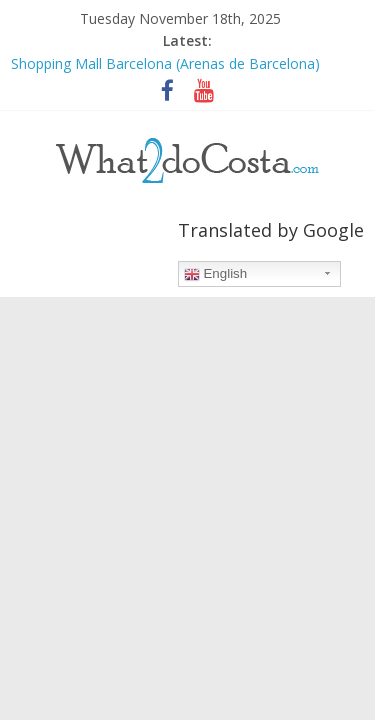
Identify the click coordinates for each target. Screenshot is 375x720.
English (215, 274)
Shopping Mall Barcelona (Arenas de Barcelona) (165, 63)
